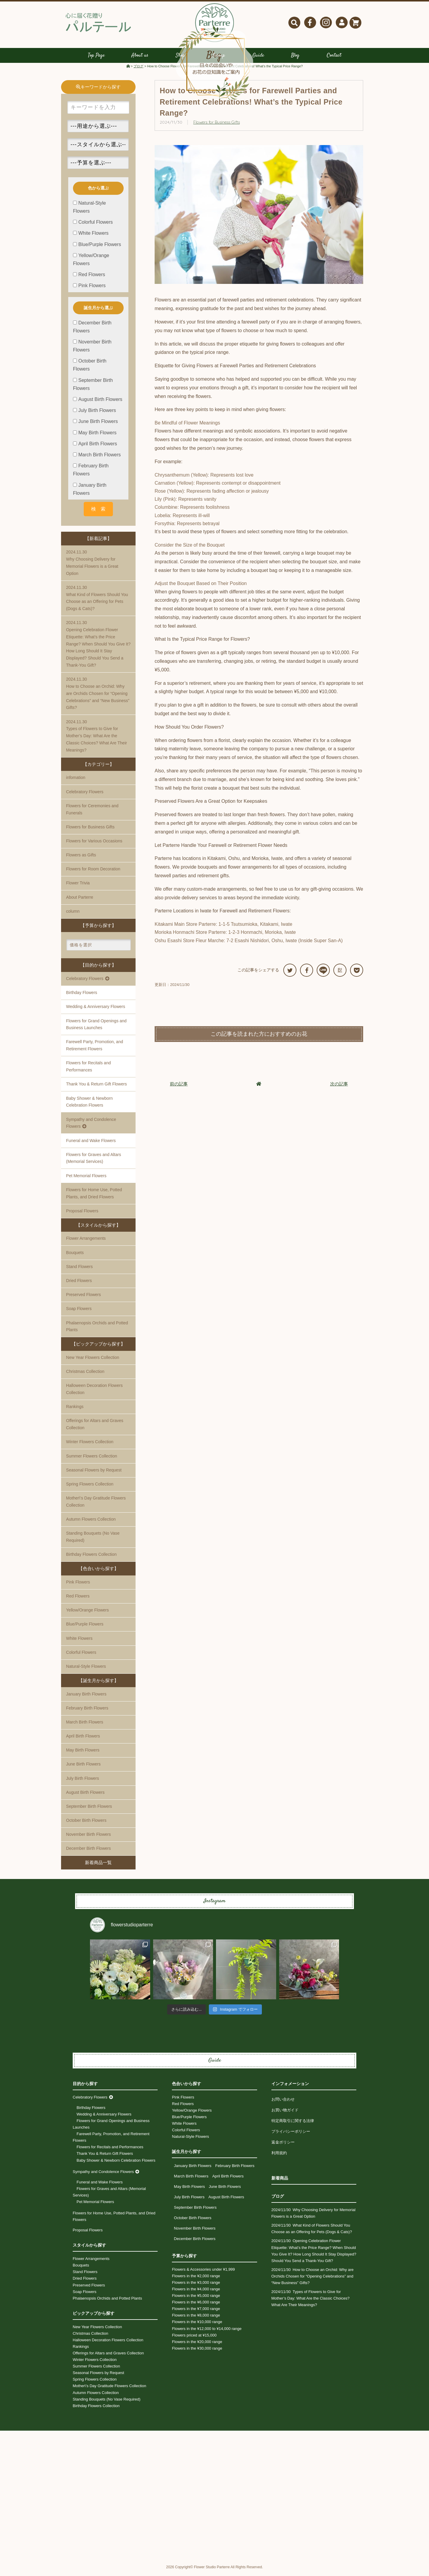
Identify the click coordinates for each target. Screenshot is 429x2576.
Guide (258, 59)
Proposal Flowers (87, 2235)
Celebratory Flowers (84, 796)
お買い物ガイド (285, 2114)
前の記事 (179, 1088)
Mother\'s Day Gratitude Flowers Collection (96, 1506)
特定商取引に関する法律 (292, 2125)
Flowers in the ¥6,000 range (196, 2306)
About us (140, 59)
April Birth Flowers (83, 1740)
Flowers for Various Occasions (94, 845)
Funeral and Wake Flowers (91, 1145)
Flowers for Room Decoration (93, 873)
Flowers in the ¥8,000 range (196, 2320)
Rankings (74, 1411)
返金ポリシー (283, 2146)
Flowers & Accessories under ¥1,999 (203, 2274)
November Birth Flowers (88, 1839)
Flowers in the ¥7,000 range (196, 2313)
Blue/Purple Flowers (84, 1628)
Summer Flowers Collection (91, 1460)
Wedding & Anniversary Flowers (95, 1011)
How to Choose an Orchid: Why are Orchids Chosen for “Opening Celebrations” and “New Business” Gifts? (98, 697)
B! (340, 974)
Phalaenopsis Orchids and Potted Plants (97, 1331)
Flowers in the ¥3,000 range (196, 2287)
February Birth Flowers (87, 1712)
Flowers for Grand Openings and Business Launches (96, 1029)
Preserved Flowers (83, 1299)
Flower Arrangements (86, 1243)
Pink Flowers (78, 1586)
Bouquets (75, 1257)
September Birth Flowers (89, 1810)
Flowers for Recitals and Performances (88, 1071)
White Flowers (79, 1642)
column (73, 915)
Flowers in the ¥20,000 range (197, 2346)
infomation (76, 782)
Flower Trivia (78, 887)
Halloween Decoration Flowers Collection (94, 1394)
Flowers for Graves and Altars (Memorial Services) (93, 1163)
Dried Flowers (79, 1285)
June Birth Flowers (83, 1768)
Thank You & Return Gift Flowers (96, 1088)
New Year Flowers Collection (92, 1361)
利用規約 (279, 2157)
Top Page (96, 59)
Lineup (218, 59)
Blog (295, 59)
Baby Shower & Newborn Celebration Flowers (89, 1106)
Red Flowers (78, 1600)
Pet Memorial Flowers (86, 1180)
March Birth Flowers (84, 1726)
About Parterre (79, 901)
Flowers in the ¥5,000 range (196, 2300)
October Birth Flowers (86, 1824)
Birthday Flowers (81, 997)
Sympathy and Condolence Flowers (103, 2176)
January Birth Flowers (86, 1698)
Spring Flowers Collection (90, 1488)
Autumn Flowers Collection (91, 1523)
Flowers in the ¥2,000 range (196, 2280)
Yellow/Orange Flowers (87, 1614)
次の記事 (339, 1088)
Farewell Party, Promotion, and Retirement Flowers (94, 1050)
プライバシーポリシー (290, 2136)
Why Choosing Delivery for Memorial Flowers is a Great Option (98, 566)
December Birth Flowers (88, 1853)
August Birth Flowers (85, 1796)
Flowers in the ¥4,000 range (196, 2293)
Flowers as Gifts (81, 859)
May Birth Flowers (83, 1754)
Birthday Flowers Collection (91, 1558)
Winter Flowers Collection (90, 1446)
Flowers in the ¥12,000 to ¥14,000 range (206, 2333)
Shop (180, 59)
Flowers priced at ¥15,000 (194, 2339)
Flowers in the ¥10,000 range (197, 2326)
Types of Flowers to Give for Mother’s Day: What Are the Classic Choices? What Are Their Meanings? (98, 740)
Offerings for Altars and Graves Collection (94, 1429)
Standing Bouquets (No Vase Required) (93, 1541)
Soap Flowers (79, 1313)
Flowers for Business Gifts (216, 126)
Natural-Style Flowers (86, 1670)
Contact (334, 59)
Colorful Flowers (81, 1656)
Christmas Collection (85, 1375)
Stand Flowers (79, 1271)
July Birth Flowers (82, 1782)
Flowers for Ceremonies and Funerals (92, 814)
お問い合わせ (283, 2103)
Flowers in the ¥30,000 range (197, 2353)
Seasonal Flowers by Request (94, 1474)
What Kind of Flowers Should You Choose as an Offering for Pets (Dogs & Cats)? (98, 602)
